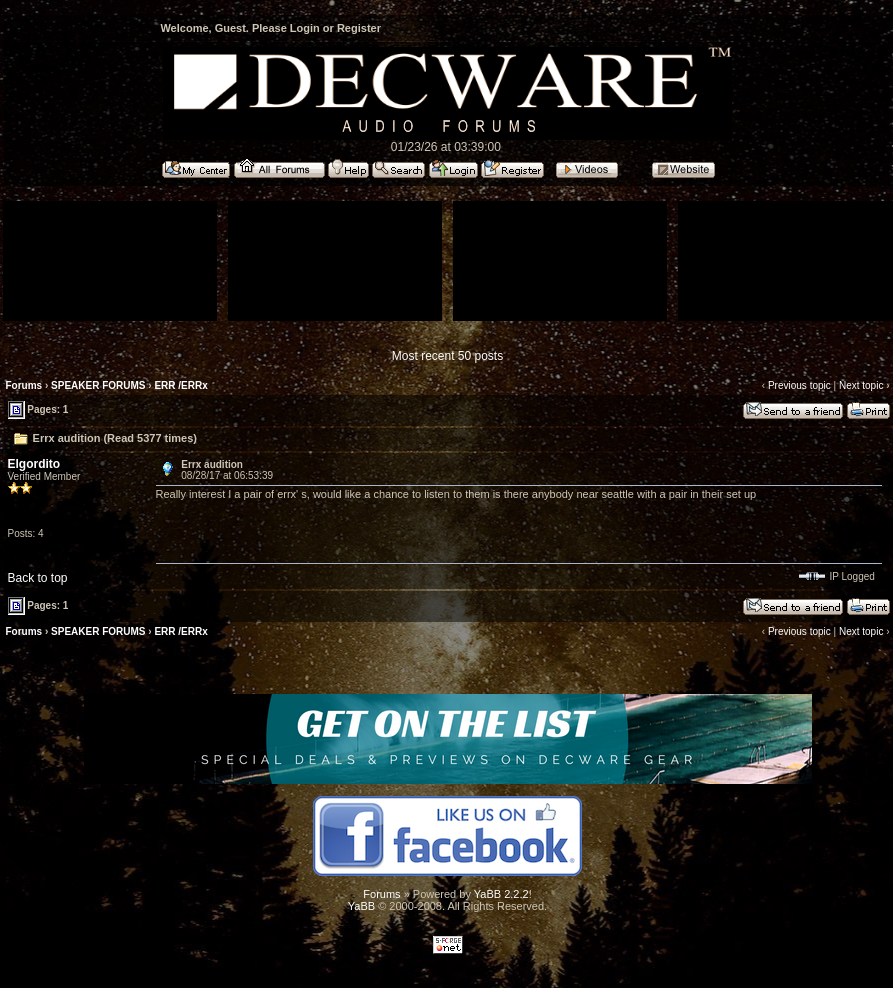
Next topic (861, 385)
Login (305, 28)
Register (359, 28)
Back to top (38, 578)
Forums (24, 385)
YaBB (361, 906)
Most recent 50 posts (447, 356)
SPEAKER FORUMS (98, 385)
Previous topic (799, 385)
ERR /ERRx (180, 385)
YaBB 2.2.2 (501, 894)
